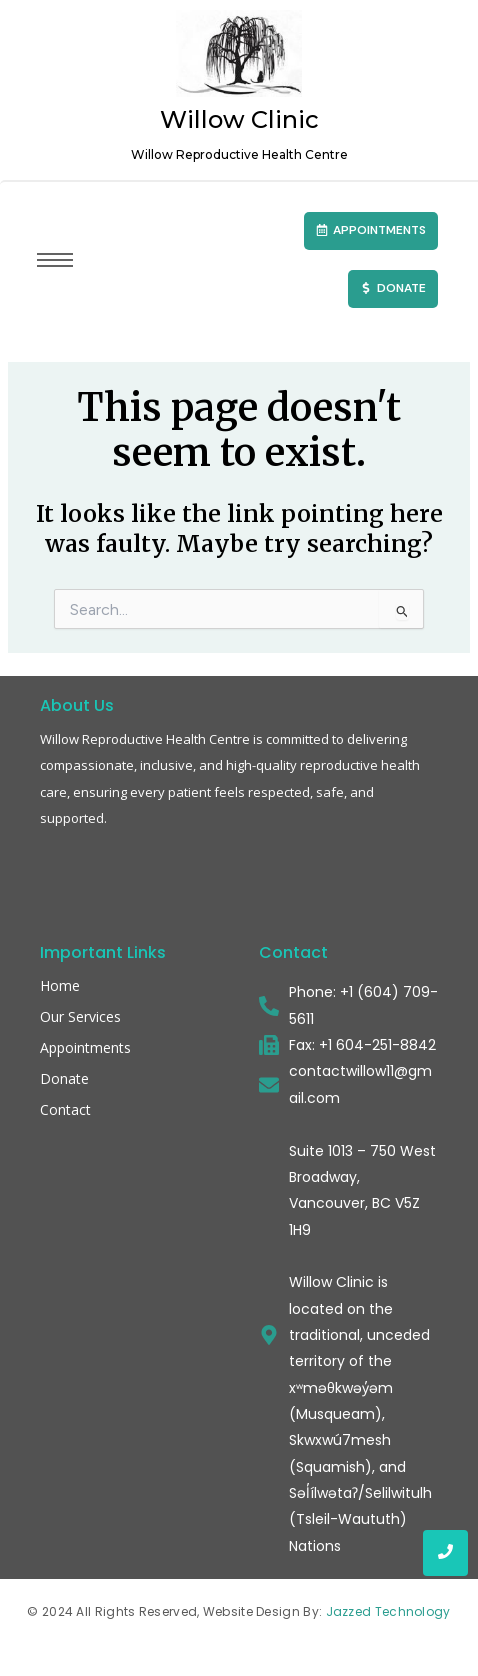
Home (60, 985)
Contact (65, 1109)
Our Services (80, 1016)
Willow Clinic (239, 133)
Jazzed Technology (388, 1611)
